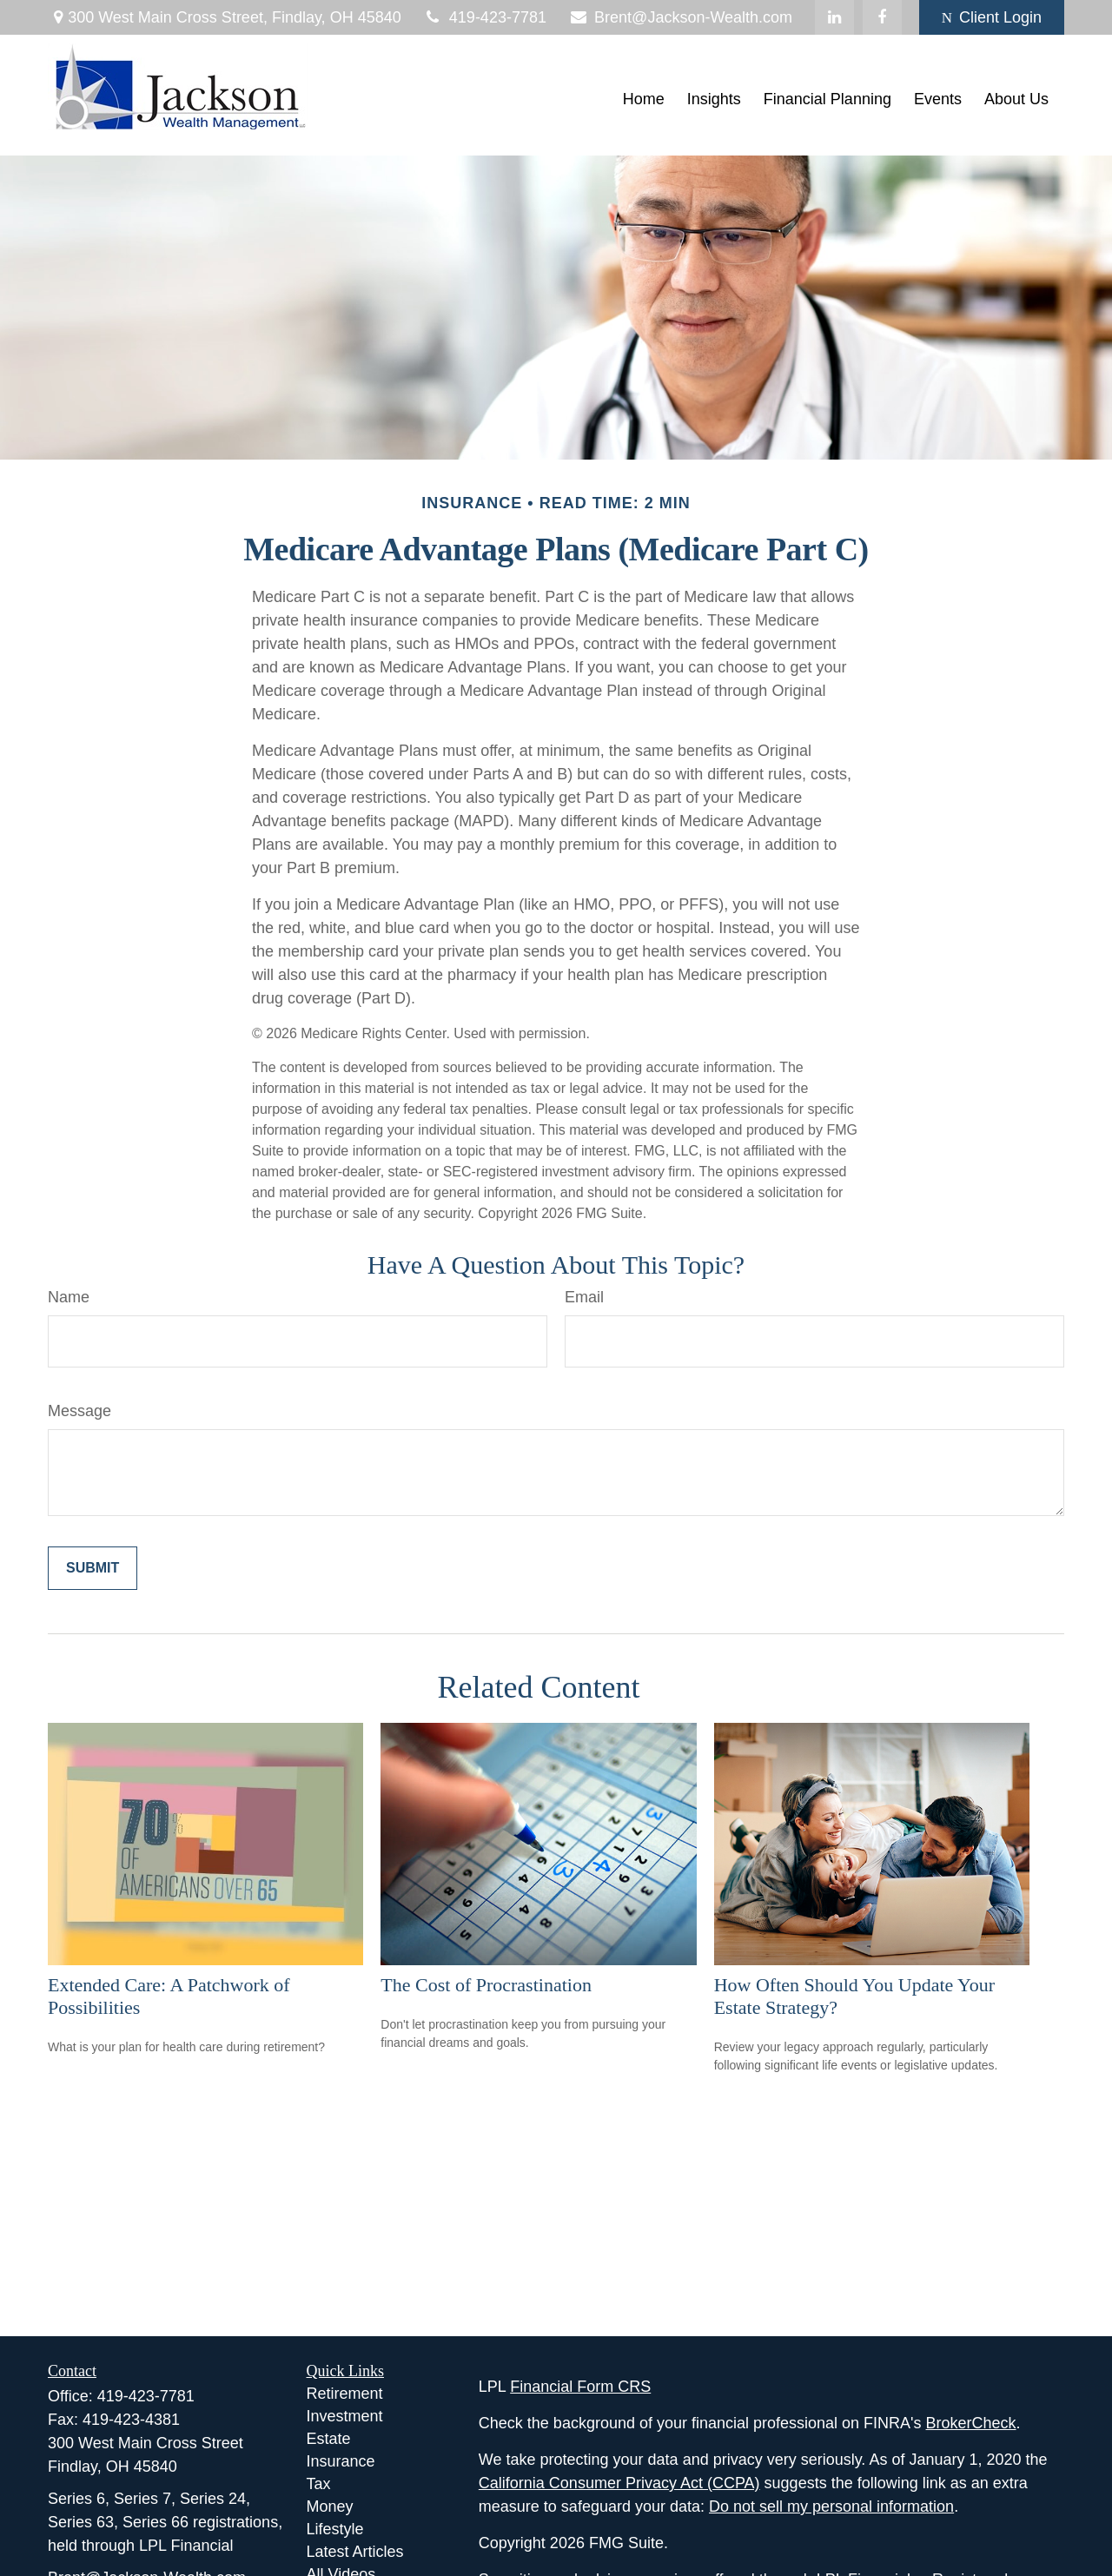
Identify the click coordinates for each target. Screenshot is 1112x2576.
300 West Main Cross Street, (224, 17)
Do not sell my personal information (831, 2506)
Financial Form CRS (580, 2386)
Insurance (341, 2461)
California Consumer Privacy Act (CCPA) (619, 2483)
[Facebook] (882, 17)
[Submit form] (92, 1568)
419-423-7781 (484, 17)
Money (330, 2506)
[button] (644, 99)
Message (79, 1411)
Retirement (345, 2393)
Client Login (992, 17)
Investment (345, 2416)
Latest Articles (355, 2551)
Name (68, 1297)
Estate (329, 2438)
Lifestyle (335, 2529)
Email (584, 1297)
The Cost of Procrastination (486, 1985)
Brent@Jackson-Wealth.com (680, 17)
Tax (319, 2484)
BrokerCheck (971, 2423)
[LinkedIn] (834, 17)
